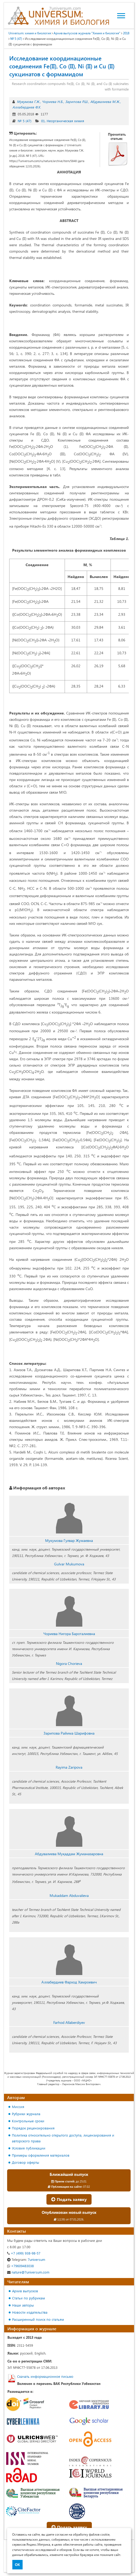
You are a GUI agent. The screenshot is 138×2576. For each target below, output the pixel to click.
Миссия (18, 2106)
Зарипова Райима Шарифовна (69, 1733)
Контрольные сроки (28, 2121)
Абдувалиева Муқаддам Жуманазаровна (69, 1853)
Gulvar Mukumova (69, 1563)
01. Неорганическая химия (62, 121)
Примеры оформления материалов (40, 2155)
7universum (26, 2259)
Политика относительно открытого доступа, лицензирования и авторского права (63, 2138)
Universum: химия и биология (29, 33)
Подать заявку (69, 2199)
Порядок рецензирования (33, 2128)
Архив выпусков (25, 2291)
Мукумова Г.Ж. (28, 101)
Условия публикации (28, 2148)
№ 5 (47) (16, 38)
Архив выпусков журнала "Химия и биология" (87, 33)
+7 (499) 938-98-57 (23, 2253)
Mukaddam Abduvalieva (69, 1895)
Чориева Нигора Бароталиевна (69, 1633)
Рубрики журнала (26, 2113)
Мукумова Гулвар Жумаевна (69, 1540)
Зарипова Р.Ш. (76, 101)
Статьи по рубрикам (28, 2298)
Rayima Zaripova (69, 1767)
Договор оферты (25, 2162)
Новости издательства (29, 2312)
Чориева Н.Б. (52, 101)
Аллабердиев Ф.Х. (26, 107)
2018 (126, 33)
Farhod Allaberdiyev (69, 2022)
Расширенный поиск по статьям (38, 2319)
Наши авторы (23, 2305)
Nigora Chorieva (69, 1663)
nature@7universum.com (28, 2272)
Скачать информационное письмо (45, 2376)
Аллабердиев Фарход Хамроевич (69, 1982)
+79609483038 (20, 2266)
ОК (17, 2565)
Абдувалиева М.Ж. (105, 101)
